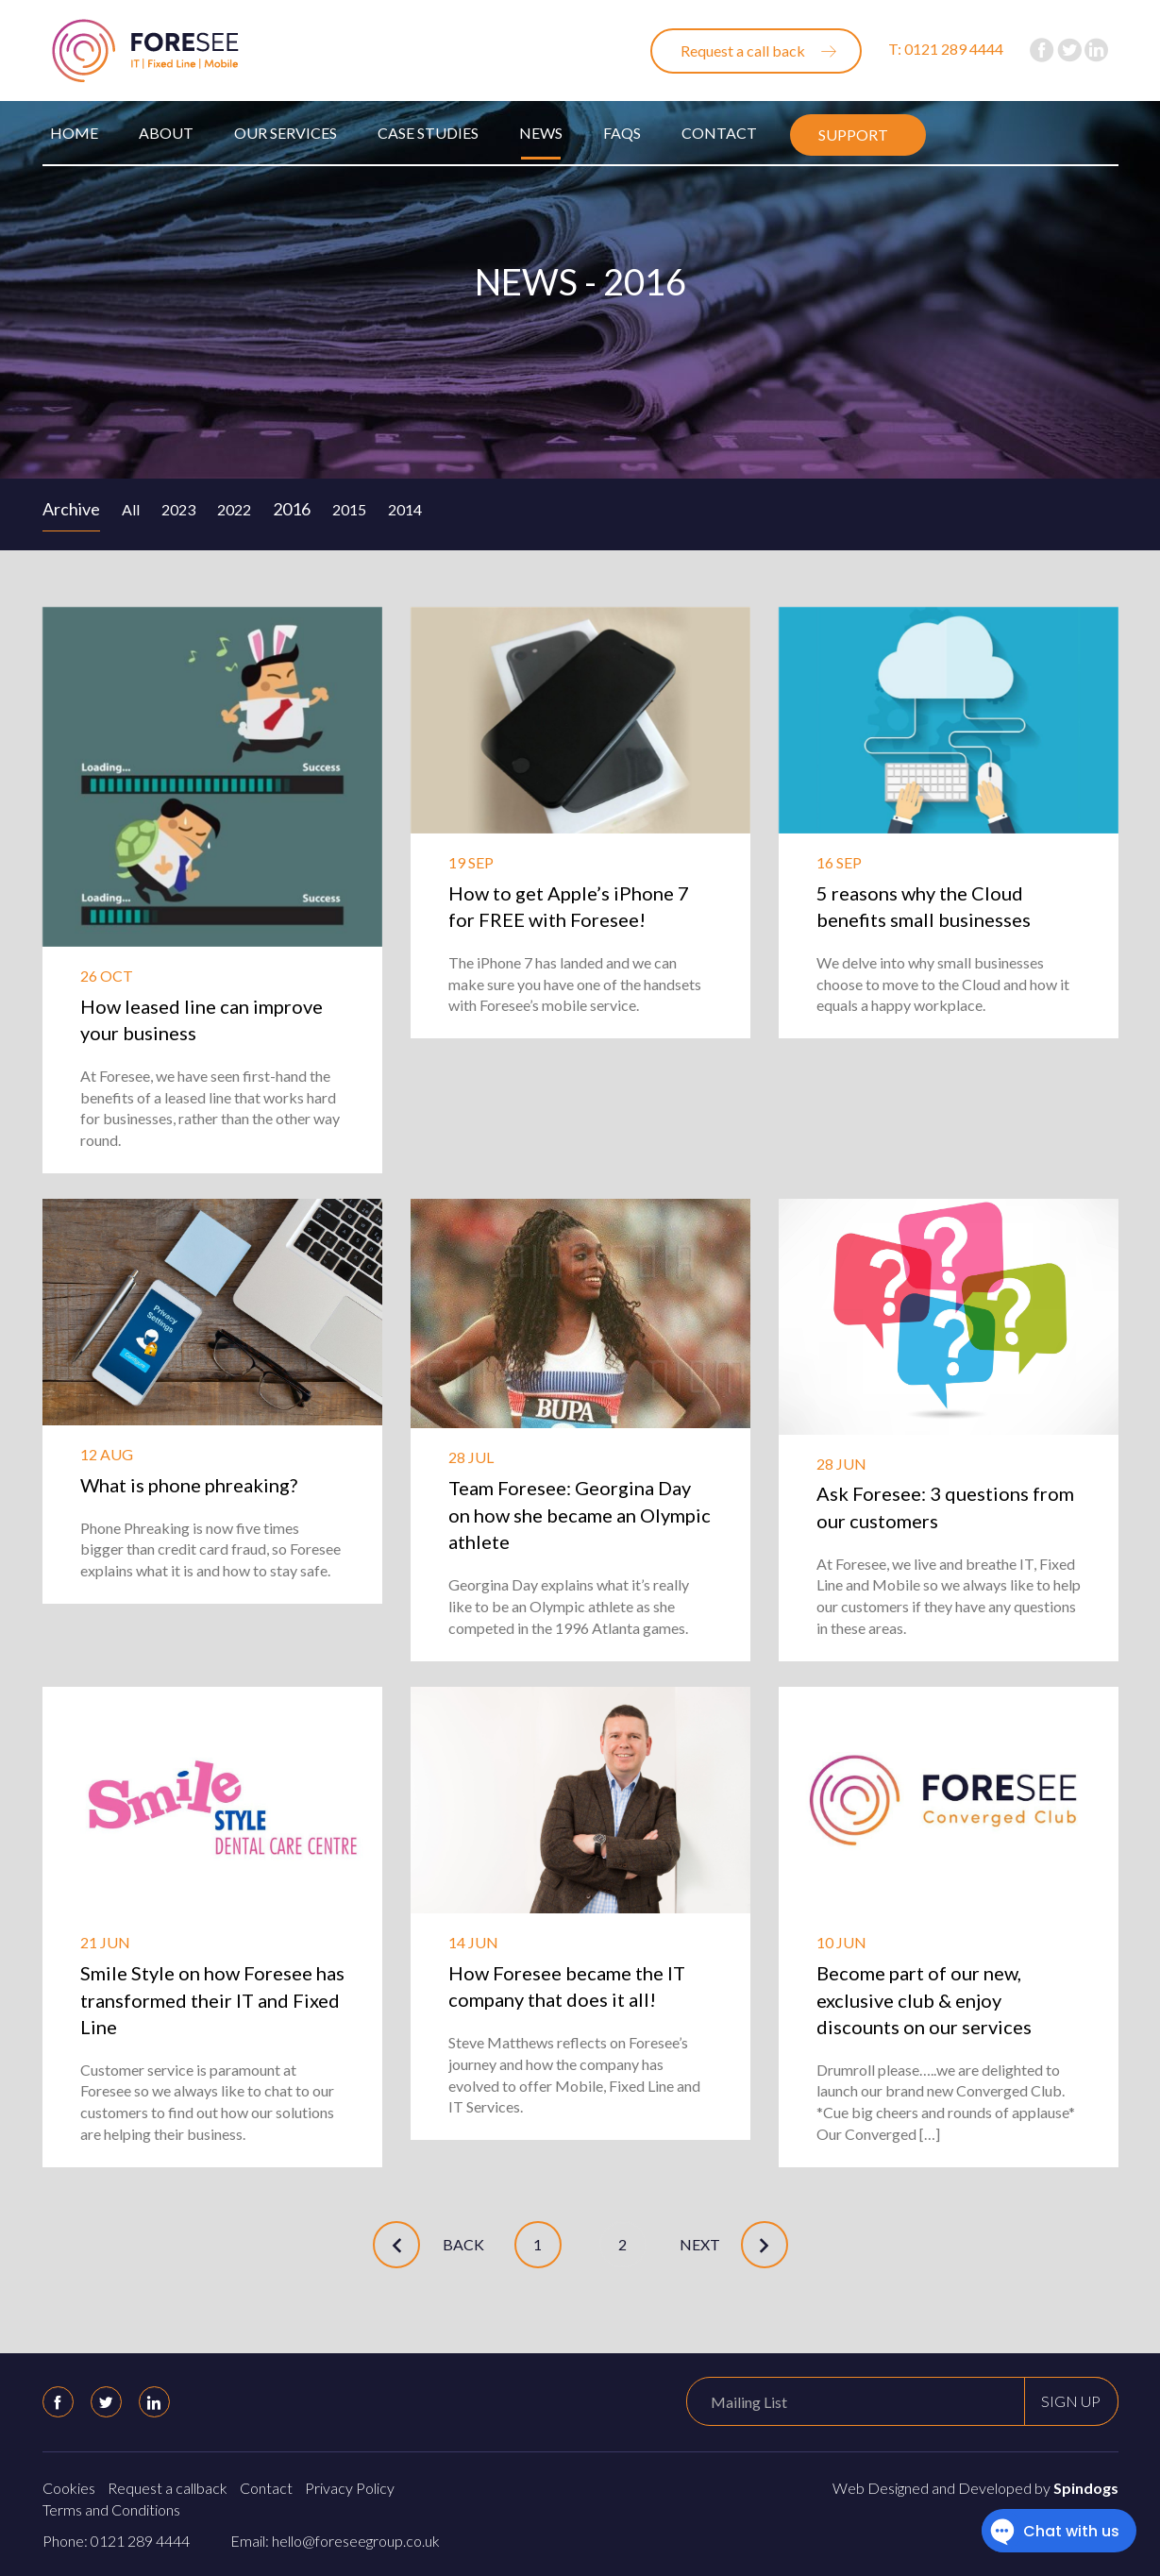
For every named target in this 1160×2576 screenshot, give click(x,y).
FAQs (622, 133)
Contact (719, 133)
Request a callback (167, 2488)
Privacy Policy (350, 2488)
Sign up (1071, 2401)
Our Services (285, 133)
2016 (292, 508)
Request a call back (743, 50)
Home (74, 133)
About (166, 133)
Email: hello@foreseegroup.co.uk (335, 2541)
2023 (178, 509)
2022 (234, 509)
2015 (349, 509)
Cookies (68, 2488)
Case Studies (428, 133)
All (131, 509)
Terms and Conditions (111, 2509)
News (541, 133)
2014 (405, 509)
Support (853, 134)
